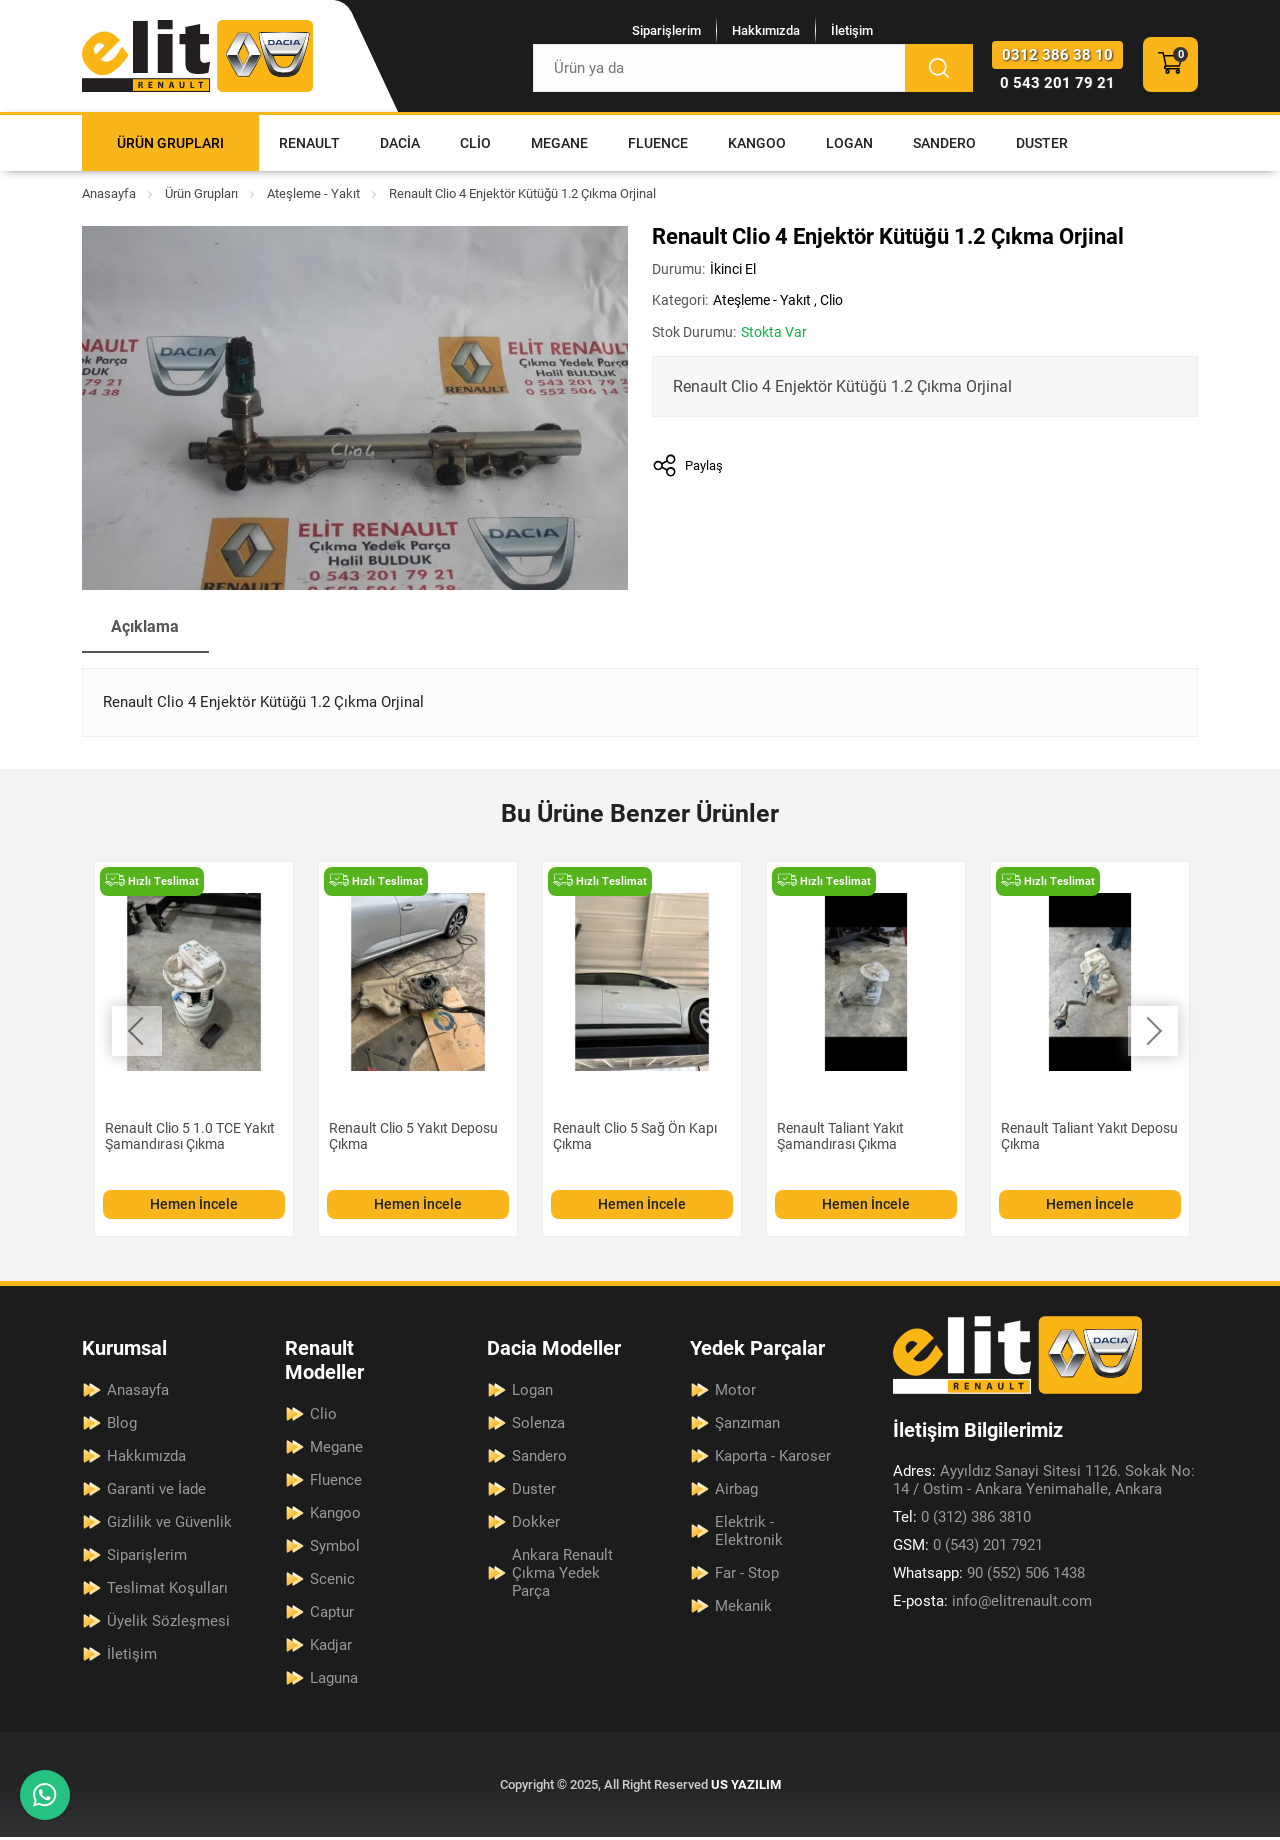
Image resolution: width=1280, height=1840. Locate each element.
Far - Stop (747, 1576)
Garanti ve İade (156, 1492)
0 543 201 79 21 (1057, 85)
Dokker (536, 1525)
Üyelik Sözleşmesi (168, 1624)
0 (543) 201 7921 (968, 1548)
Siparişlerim (661, 31)
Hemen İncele (194, 1207)
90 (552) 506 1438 (989, 1576)
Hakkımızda (761, 31)
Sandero (944, 146)
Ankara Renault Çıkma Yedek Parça (562, 1576)
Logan (849, 146)
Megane (559, 146)
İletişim (847, 31)
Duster (1042, 146)
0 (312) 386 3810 (962, 1520)
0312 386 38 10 (1057, 57)
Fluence (658, 146)
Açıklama (146, 629)
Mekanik (743, 1609)
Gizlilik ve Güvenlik (169, 1525)
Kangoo (757, 146)
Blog (122, 1426)
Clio (475, 146)
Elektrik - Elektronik (749, 1534)
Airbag (736, 1492)
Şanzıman (747, 1426)
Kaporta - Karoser (773, 1459)
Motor (735, 1393)
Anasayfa (109, 196)
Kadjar (331, 1648)
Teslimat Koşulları (167, 1591)
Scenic (332, 1582)
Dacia (400, 146)
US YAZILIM (746, 1787)
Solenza (538, 1426)
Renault (309, 146)
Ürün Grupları (170, 146)
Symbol (335, 1549)
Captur (332, 1615)
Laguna (334, 1681)
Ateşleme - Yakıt (313, 196)
